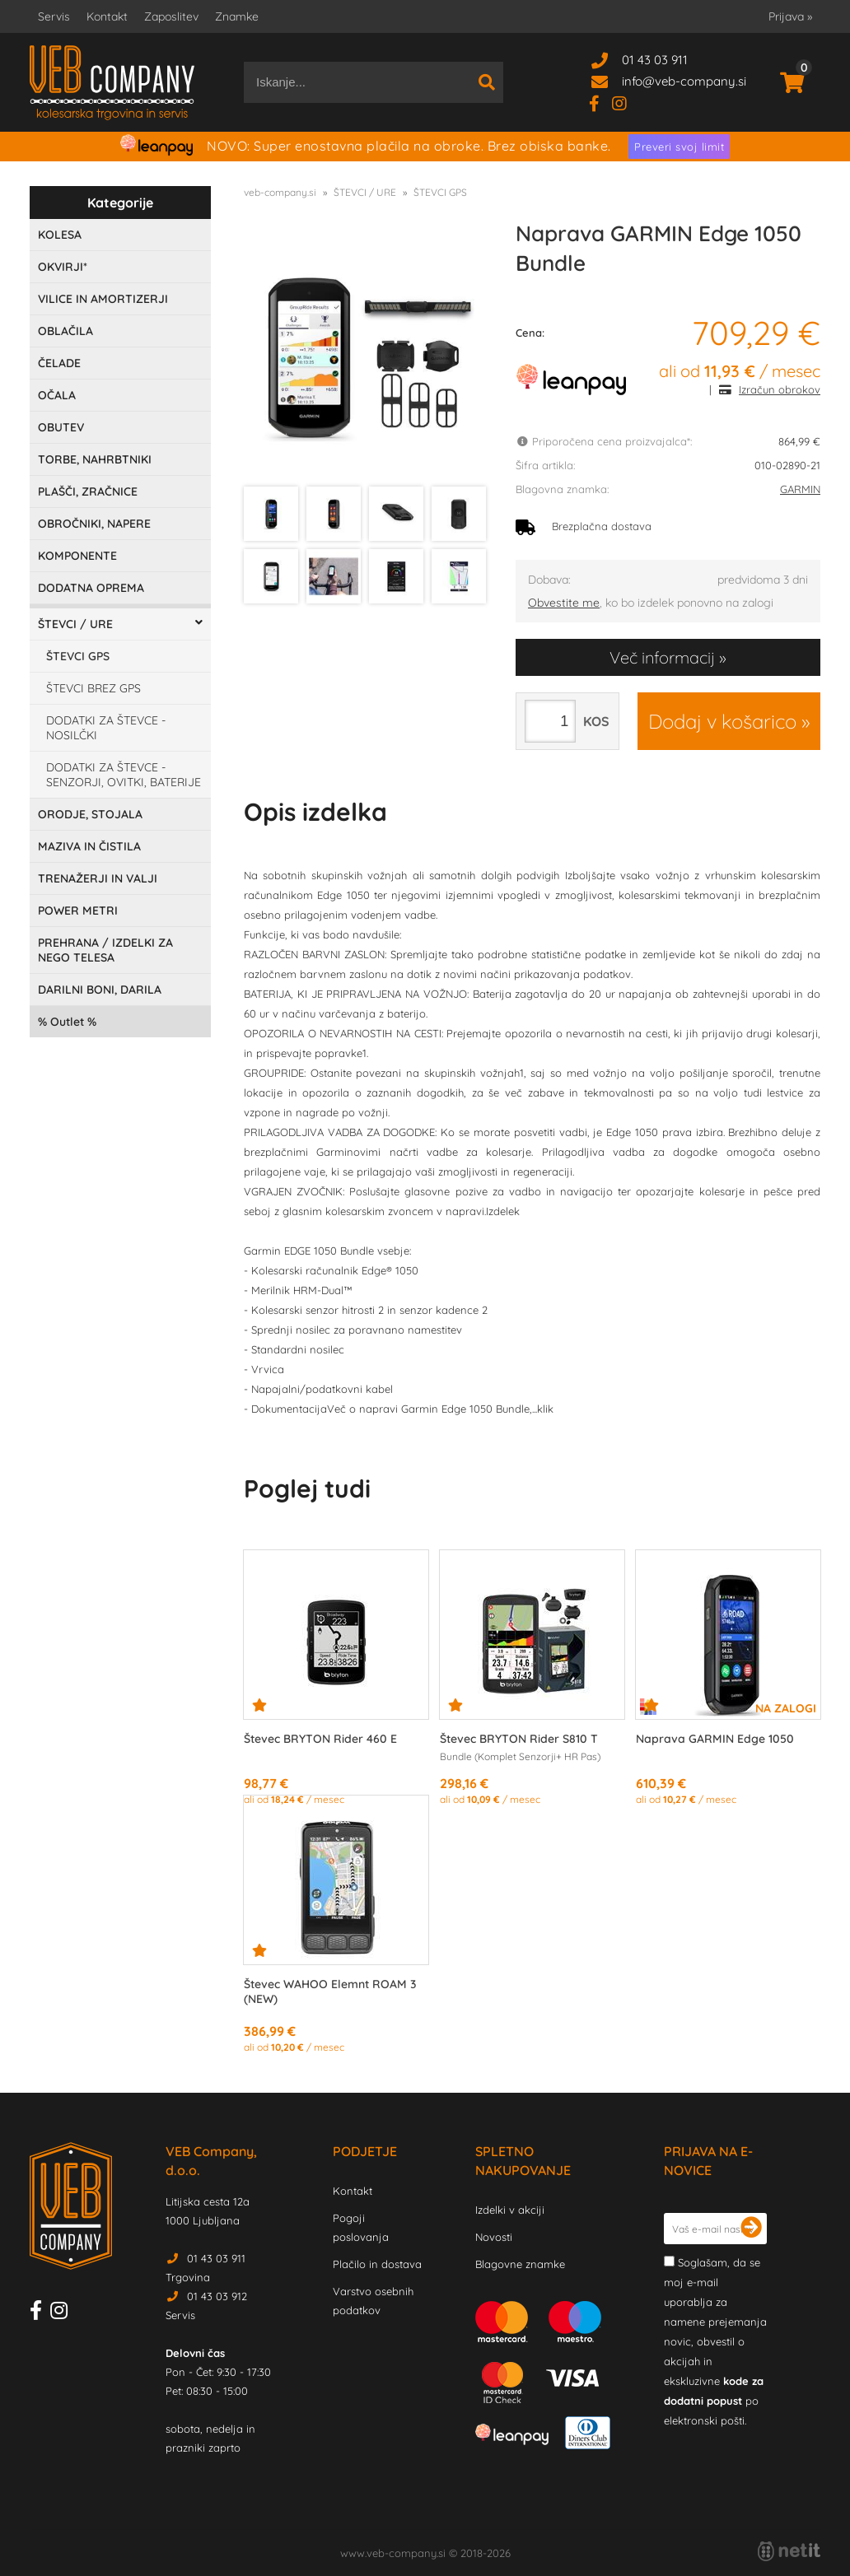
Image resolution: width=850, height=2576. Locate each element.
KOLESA (60, 234)
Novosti (493, 2236)
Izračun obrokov (779, 389)
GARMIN (800, 489)
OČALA (57, 395)
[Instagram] (625, 102)
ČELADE (59, 363)
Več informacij (662, 657)
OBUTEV (61, 427)
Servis (54, 16)
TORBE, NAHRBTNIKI (95, 459)
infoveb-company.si (684, 81)
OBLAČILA (65, 331)
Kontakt (107, 16)
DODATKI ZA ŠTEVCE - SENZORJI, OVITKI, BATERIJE (123, 775)
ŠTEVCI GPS (78, 656)
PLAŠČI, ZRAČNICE (88, 491)
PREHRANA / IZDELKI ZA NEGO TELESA (105, 950)
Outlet (67, 1021)
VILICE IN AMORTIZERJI (103, 298)
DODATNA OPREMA (91, 587)
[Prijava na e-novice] (751, 2228)
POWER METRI (78, 910)
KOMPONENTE (77, 555)
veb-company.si (280, 192)
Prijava (790, 16)
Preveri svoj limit (679, 146)
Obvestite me (564, 602)
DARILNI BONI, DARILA (99, 989)
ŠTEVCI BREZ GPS (93, 688)
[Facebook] (600, 102)
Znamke (237, 16)
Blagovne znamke (520, 2264)
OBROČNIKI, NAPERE (94, 523)
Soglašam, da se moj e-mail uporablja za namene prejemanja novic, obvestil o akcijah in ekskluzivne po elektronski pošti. (715, 2341)
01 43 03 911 (655, 60)
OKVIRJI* (62, 266)
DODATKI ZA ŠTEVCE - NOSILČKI (106, 728)
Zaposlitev (171, 16)
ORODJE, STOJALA (90, 814)
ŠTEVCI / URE (75, 624)
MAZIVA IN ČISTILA (89, 846)
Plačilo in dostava (377, 2264)
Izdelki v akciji (509, 2209)
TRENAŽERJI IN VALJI (97, 878)
